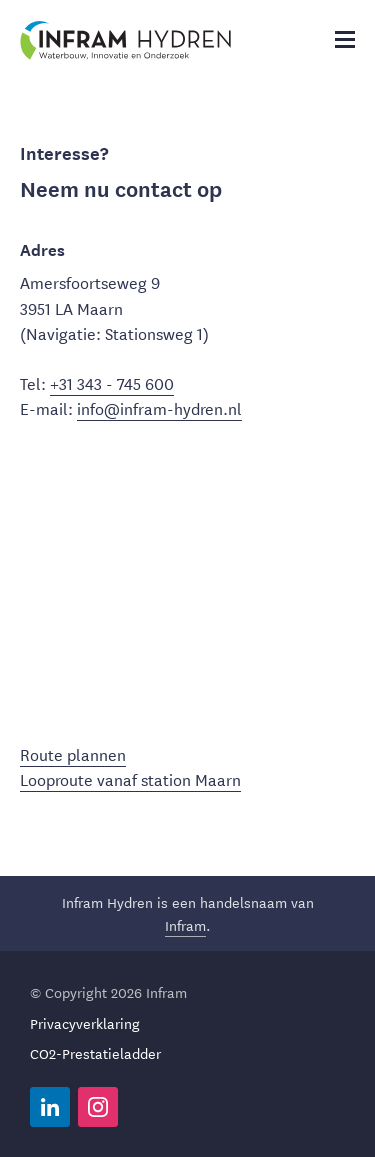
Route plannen (73, 753)
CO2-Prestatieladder (95, 1053)
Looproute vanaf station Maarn (130, 778)
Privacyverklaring (85, 1023)
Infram (185, 925)
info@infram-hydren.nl (159, 407)
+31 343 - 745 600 (112, 382)
